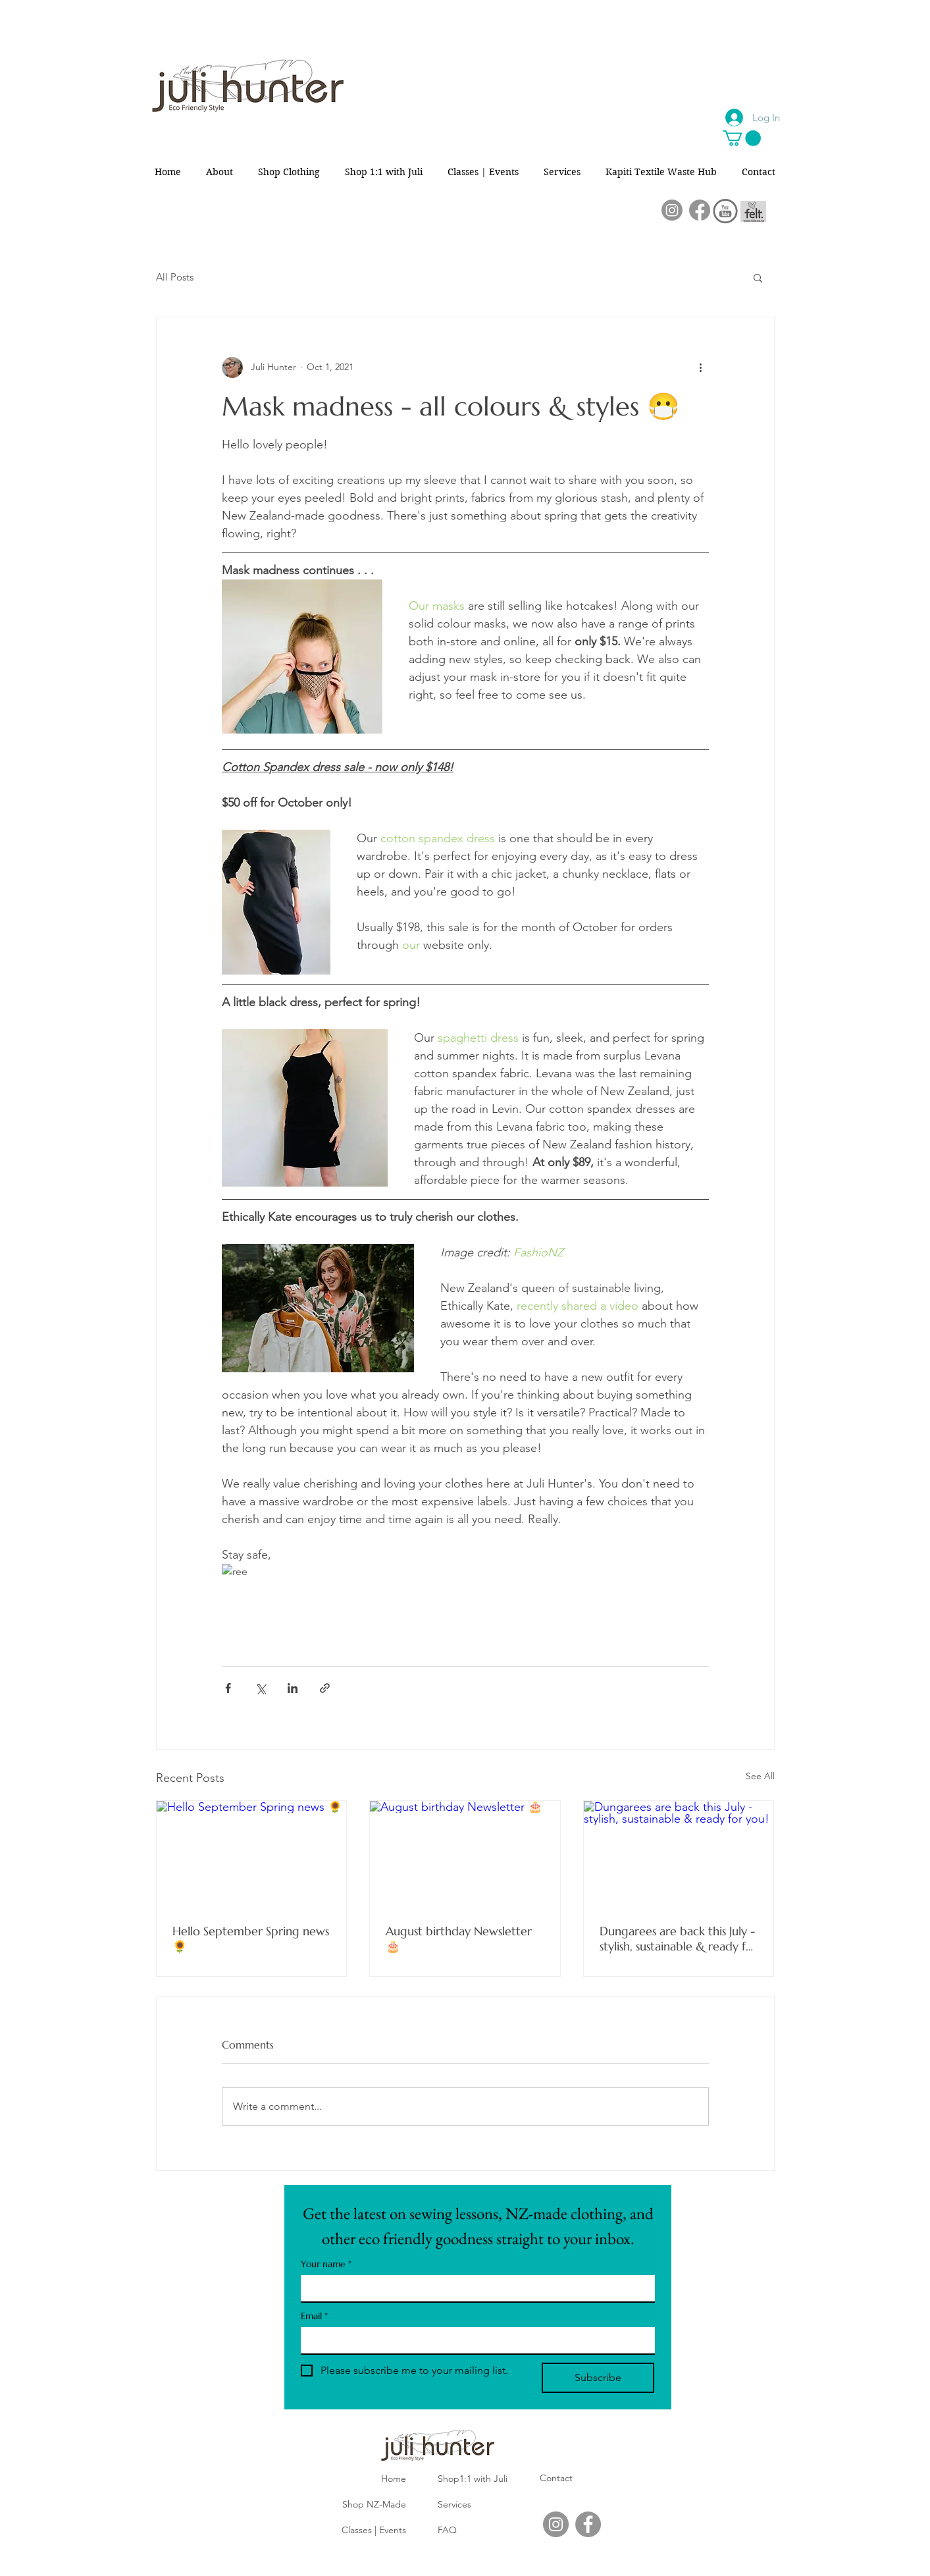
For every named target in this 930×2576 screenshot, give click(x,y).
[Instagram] (672, 210)
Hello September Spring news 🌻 (250, 1938)
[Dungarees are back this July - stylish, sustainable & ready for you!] (679, 1854)
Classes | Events (374, 2530)
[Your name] (474, 2288)
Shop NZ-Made (374, 2504)
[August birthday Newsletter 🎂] (465, 1854)
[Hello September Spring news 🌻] (252, 1854)
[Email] (474, 2340)
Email (314, 2316)
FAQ (447, 2530)
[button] (742, 138)
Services (454, 2504)
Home (393, 2478)
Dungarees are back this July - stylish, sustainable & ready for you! (679, 1938)
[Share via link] (325, 1688)
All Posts (175, 277)
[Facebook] (699, 210)
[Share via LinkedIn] (292, 1688)
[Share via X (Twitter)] (260, 1688)
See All (760, 1776)
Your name (326, 2264)
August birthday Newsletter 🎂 (459, 1938)
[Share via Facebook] (228, 1688)
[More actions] (701, 367)
